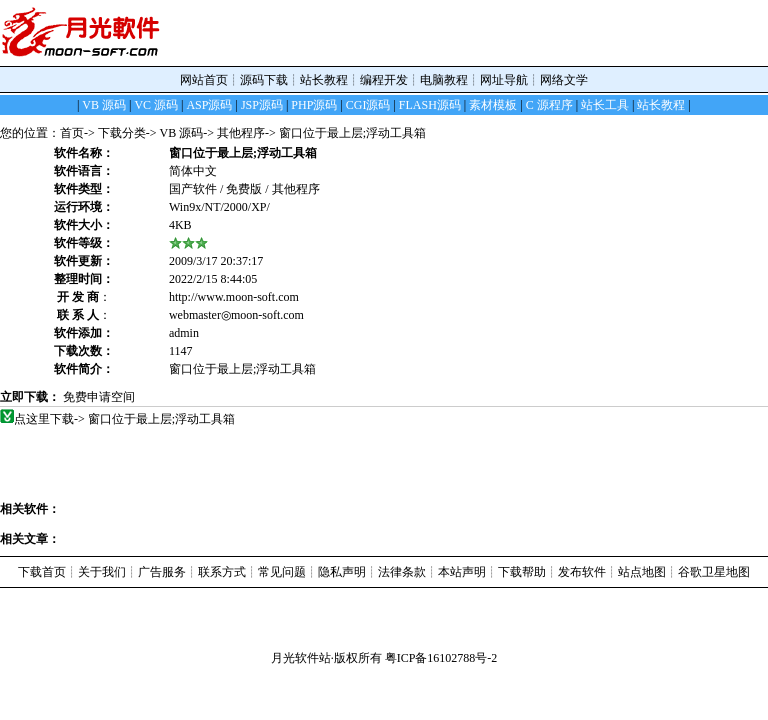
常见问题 (282, 572)
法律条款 (402, 572)
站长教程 (324, 80)
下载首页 (42, 572)
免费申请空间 (99, 397)
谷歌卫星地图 (714, 572)
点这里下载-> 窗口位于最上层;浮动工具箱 (125, 419)
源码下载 (264, 80)
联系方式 (222, 572)
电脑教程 (444, 80)
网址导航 (504, 80)
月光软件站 (301, 658)
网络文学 (564, 80)
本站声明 (462, 572)
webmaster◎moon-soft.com (236, 315)
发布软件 (582, 572)
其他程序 (241, 133)
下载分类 (122, 133)
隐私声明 (342, 572)
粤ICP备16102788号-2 (441, 658)
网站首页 (204, 80)
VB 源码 (182, 133)
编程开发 (384, 80)
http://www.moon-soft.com (234, 297)
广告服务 (162, 572)
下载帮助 (522, 572)
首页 (72, 133)
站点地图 (642, 572)
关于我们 (102, 572)
